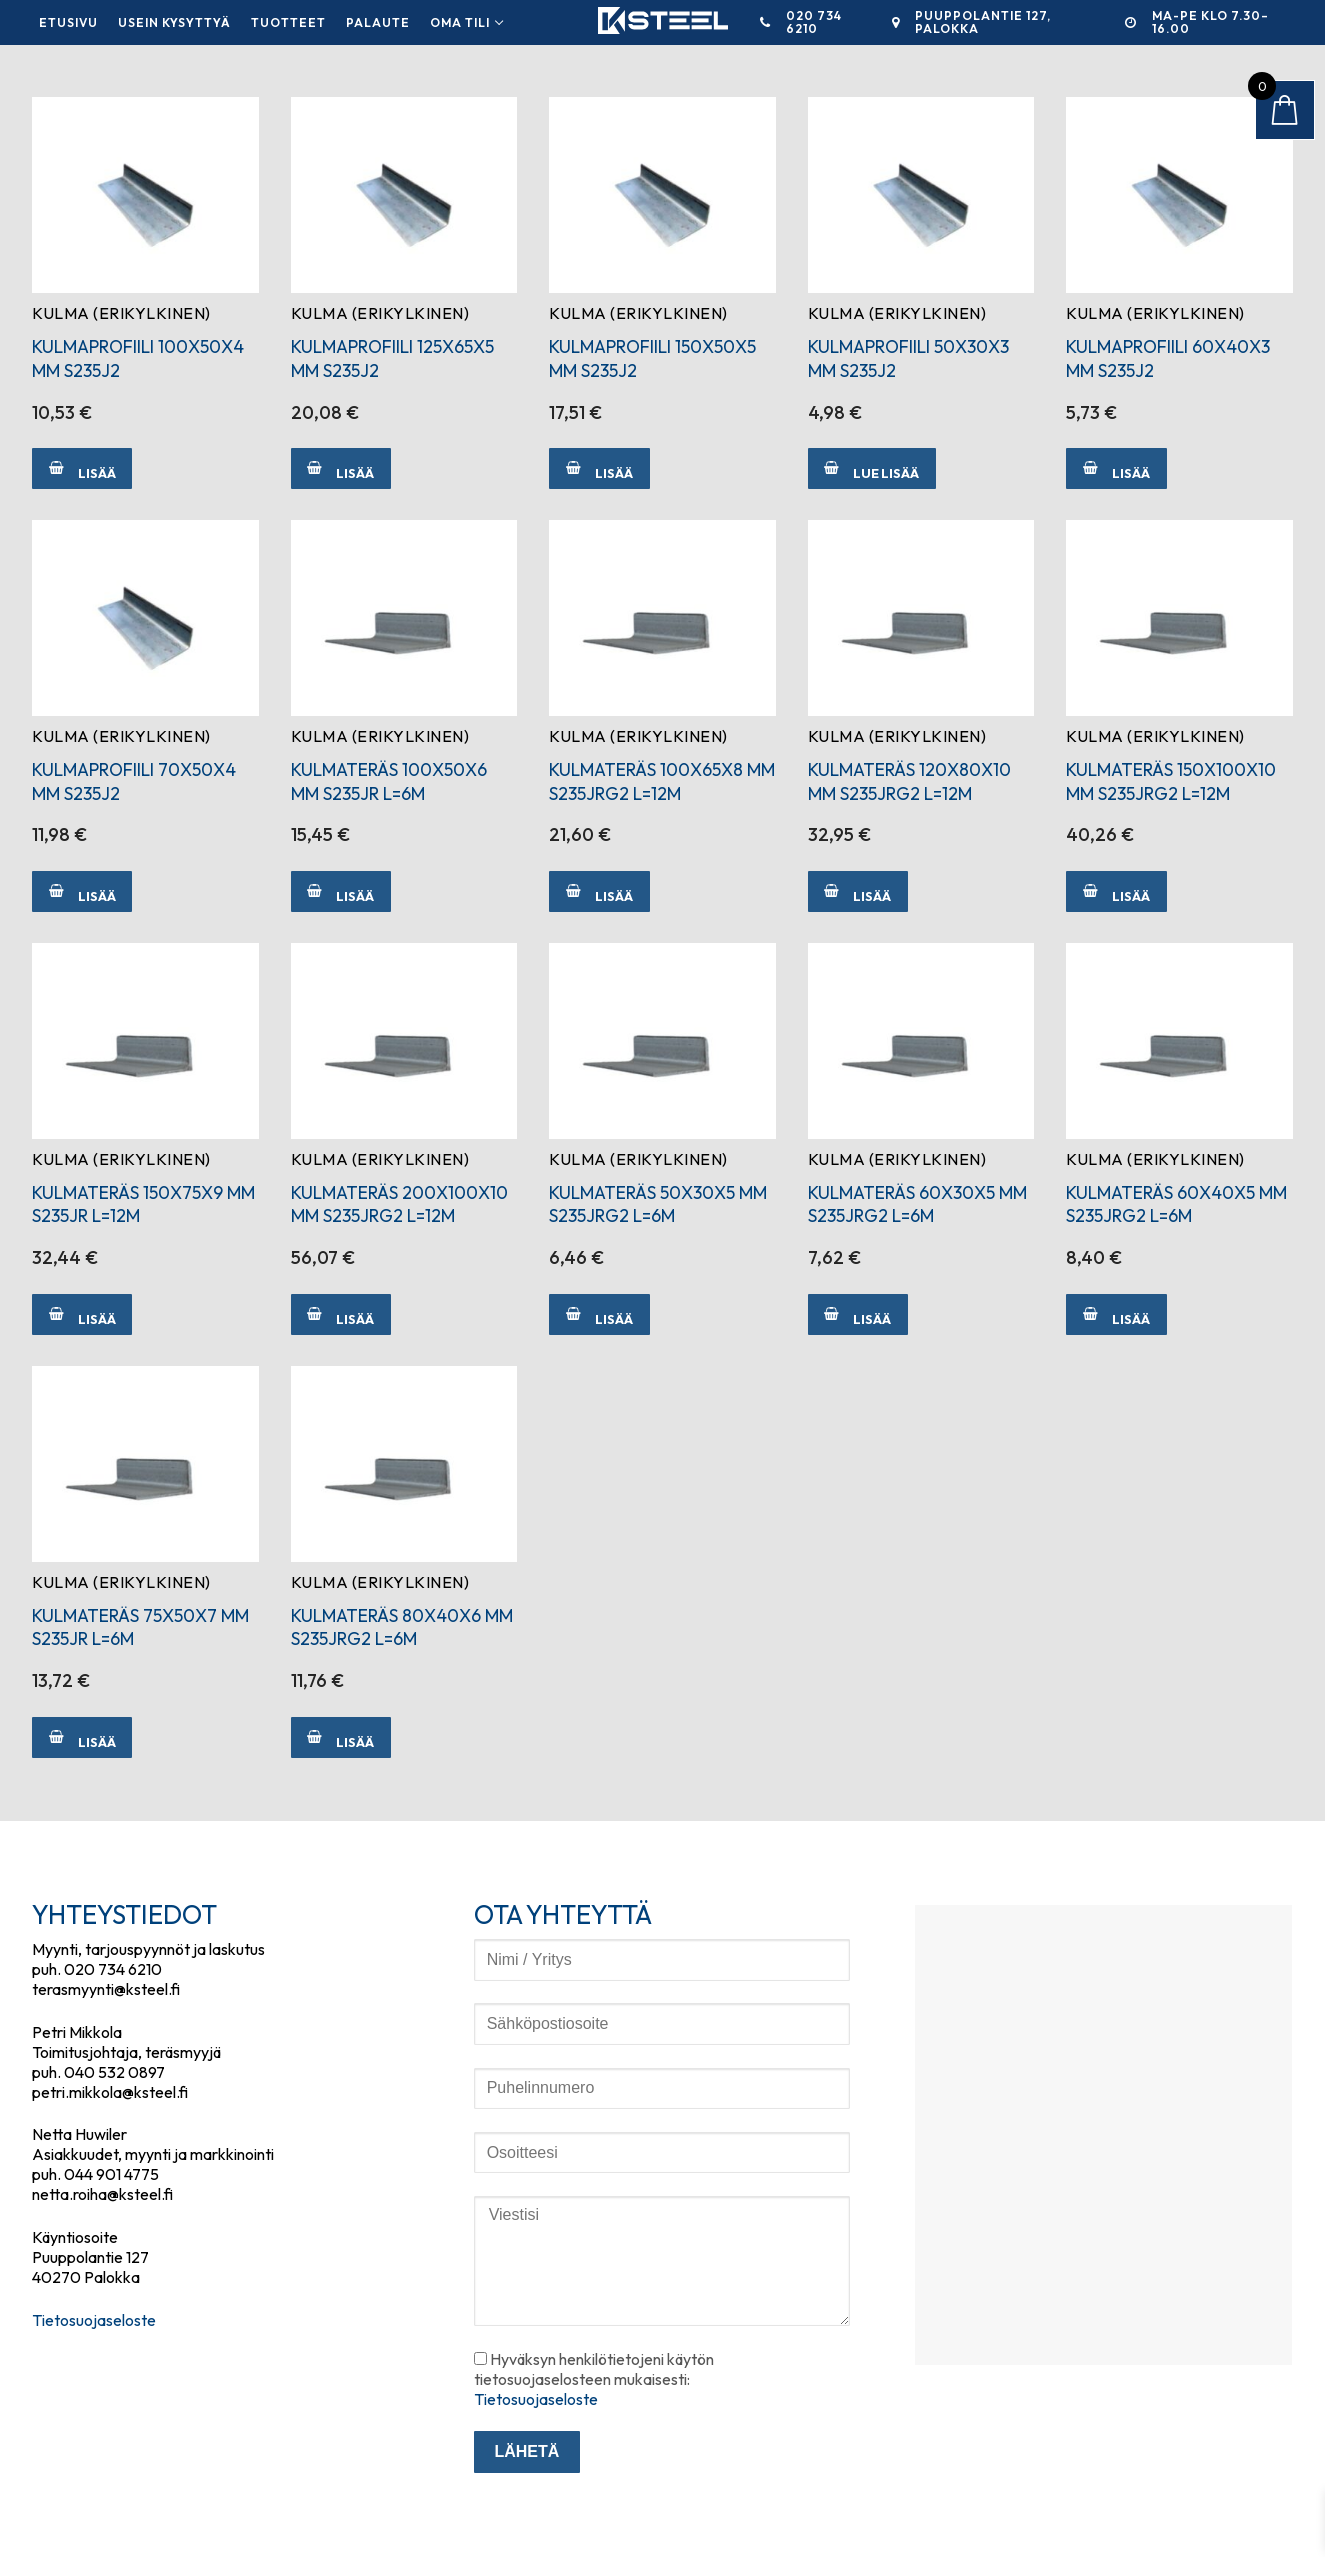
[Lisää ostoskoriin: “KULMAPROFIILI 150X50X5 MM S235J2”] (599, 468)
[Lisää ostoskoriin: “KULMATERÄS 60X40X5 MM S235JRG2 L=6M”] (1116, 1314)
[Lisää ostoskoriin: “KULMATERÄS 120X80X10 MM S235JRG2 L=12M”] (858, 891)
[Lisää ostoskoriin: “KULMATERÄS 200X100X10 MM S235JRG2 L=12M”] (341, 1314)
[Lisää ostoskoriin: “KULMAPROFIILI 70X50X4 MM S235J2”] (82, 891)
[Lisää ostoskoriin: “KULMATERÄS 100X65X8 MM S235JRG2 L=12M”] (599, 891)
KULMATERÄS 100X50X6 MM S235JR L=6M (389, 781)
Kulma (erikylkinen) (121, 313)
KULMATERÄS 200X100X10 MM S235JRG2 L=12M (399, 1204)
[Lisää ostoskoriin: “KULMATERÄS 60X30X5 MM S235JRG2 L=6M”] (858, 1314)
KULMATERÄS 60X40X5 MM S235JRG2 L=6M (1176, 1204)
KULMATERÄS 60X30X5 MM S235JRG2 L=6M (917, 1204)
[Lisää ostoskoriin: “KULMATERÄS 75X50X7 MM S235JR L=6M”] (82, 1737)
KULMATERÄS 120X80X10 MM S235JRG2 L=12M (909, 781)
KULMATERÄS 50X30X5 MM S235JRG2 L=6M (658, 1204)
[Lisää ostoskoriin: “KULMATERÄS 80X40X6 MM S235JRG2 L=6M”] (341, 1737)
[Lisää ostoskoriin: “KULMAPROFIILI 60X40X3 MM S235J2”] (1116, 468)
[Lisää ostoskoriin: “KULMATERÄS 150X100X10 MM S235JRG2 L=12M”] (1116, 891)
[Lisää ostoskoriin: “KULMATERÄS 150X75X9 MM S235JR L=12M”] (82, 1314)
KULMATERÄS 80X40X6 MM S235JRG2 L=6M (402, 1627)
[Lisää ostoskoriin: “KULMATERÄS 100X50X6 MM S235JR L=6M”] (341, 891)
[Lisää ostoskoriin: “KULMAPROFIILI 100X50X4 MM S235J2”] (82, 468)
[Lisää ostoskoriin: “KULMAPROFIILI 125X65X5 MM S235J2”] (341, 468)
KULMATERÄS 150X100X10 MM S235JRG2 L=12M (1171, 781)
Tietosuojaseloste (94, 2320)
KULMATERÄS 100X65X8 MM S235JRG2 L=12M (662, 781)
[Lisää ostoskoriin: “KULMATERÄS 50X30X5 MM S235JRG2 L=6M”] (599, 1314)
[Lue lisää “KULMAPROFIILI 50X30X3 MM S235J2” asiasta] (872, 468)
